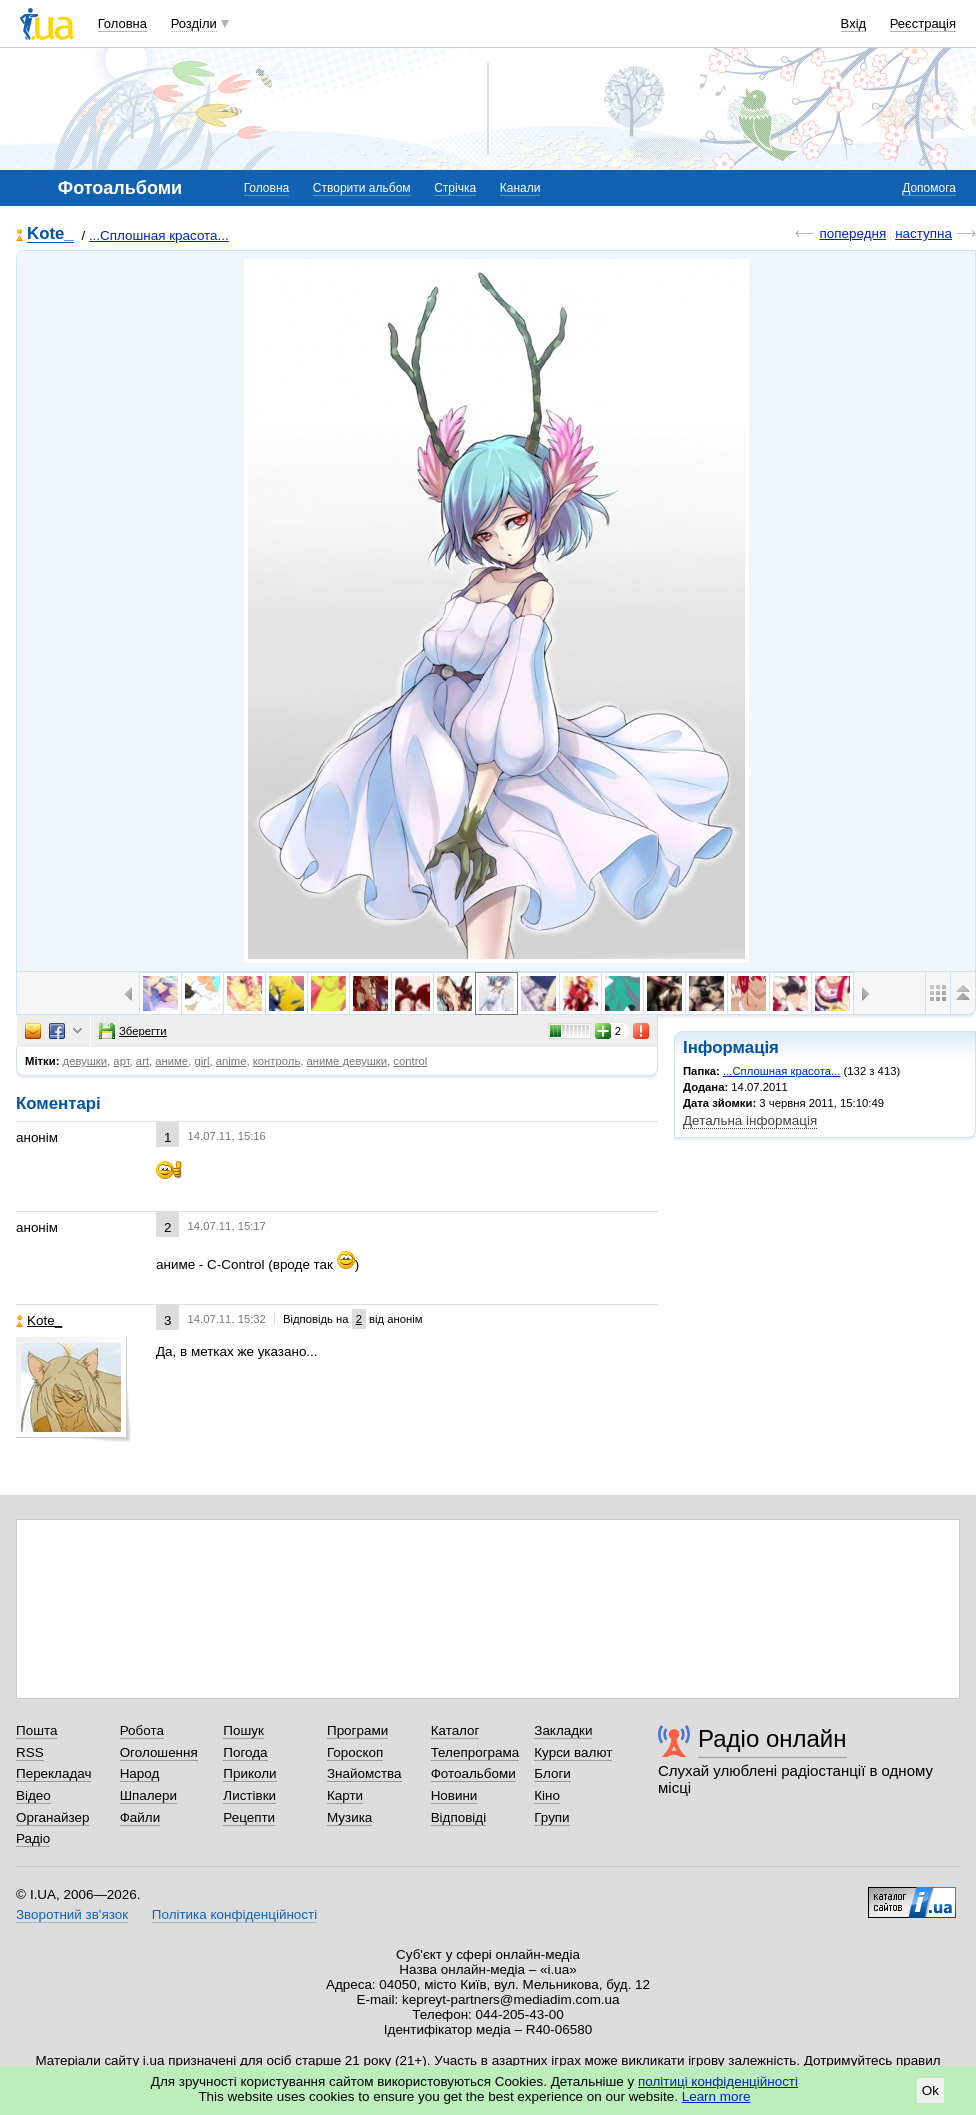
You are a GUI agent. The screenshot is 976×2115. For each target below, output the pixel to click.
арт (121, 1061)
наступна (923, 233)
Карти (345, 1795)
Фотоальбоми (473, 1773)
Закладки (563, 1730)
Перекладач (53, 1773)
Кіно (547, 1795)
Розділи (194, 23)
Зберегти (133, 1031)
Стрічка (455, 188)
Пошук (243, 1730)
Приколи (249, 1773)
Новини (454, 1795)
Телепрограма (475, 1752)
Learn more (716, 2096)
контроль (277, 1061)
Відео (33, 1795)
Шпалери (148, 1795)
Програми (357, 1730)
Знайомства (364, 1773)
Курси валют (573, 1752)
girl (201, 1061)
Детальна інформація (750, 1120)
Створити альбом (362, 188)
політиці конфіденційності (718, 2081)
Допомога (929, 188)
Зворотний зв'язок (72, 1914)
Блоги (552, 1773)
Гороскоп (355, 1752)
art (142, 1061)
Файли (140, 1817)
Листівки (249, 1795)
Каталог (455, 1730)
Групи (551, 1817)
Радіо (33, 1838)
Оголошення (159, 1752)
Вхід (854, 23)
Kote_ (50, 234)
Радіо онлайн (772, 1738)
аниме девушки (347, 1061)
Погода (245, 1752)
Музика (349, 1817)
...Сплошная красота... (159, 235)
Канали (520, 188)
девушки (85, 1061)
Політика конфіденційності (234, 1914)
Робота (142, 1730)
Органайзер (52, 1817)
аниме (171, 1061)
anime (231, 1061)
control (410, 1061)
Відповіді (459, 1817)
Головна (122, 23)
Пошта (36, 1730)
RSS (30, 1752)
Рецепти (249, 1817)
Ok (930, 2090)
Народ (140, 1773)
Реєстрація (923, 23)
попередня (852, 233)
